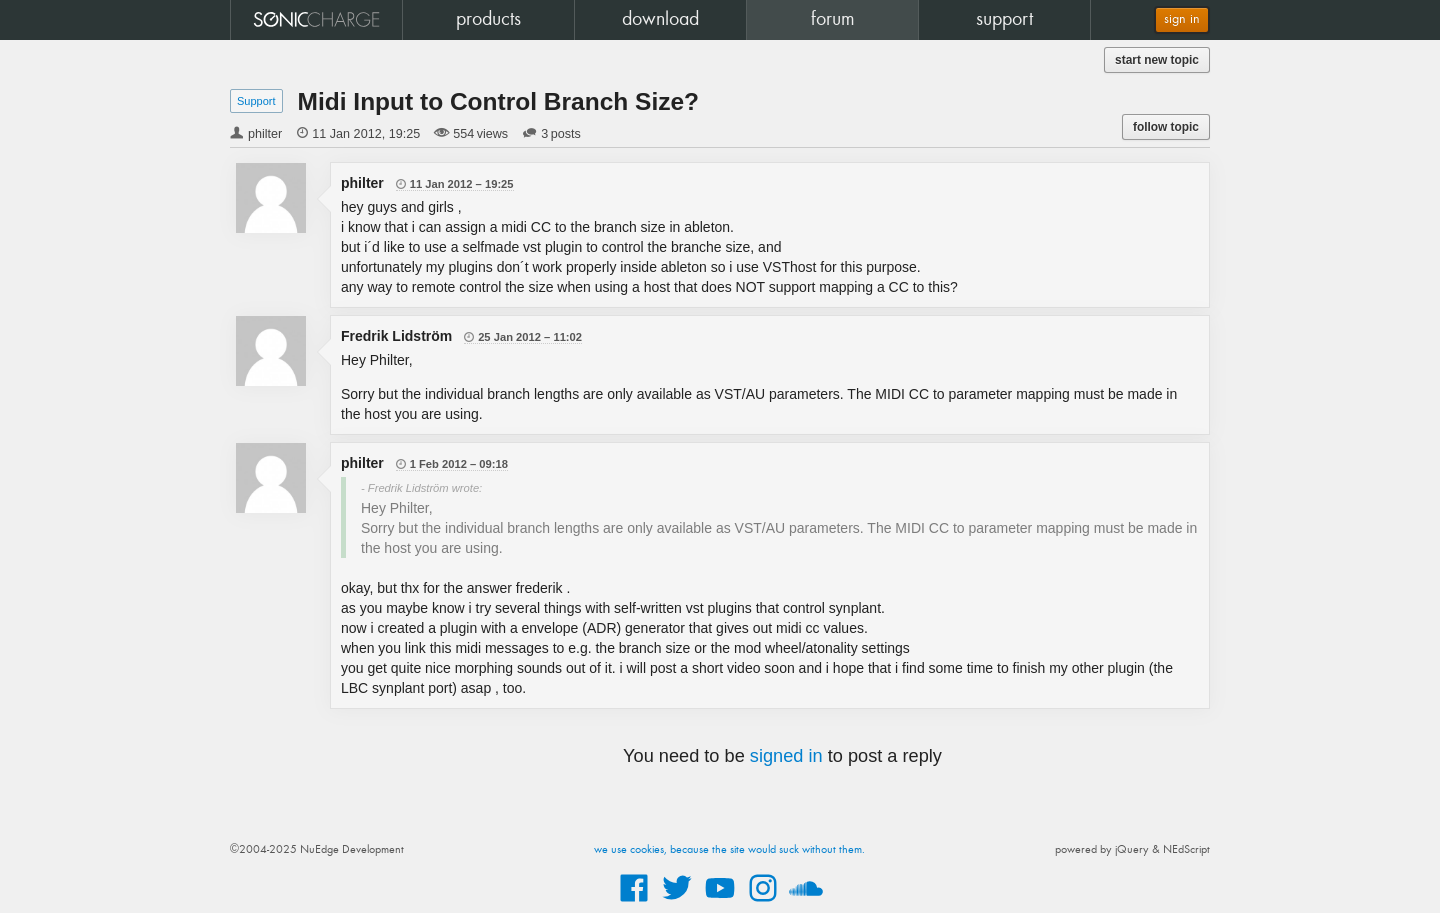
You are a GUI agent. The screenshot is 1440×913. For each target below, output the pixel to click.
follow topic (1166, 127)
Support (256, 101)
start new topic (1157, 60)
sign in (1182, 19)
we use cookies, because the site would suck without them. (729, 850)
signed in (786, 756)
